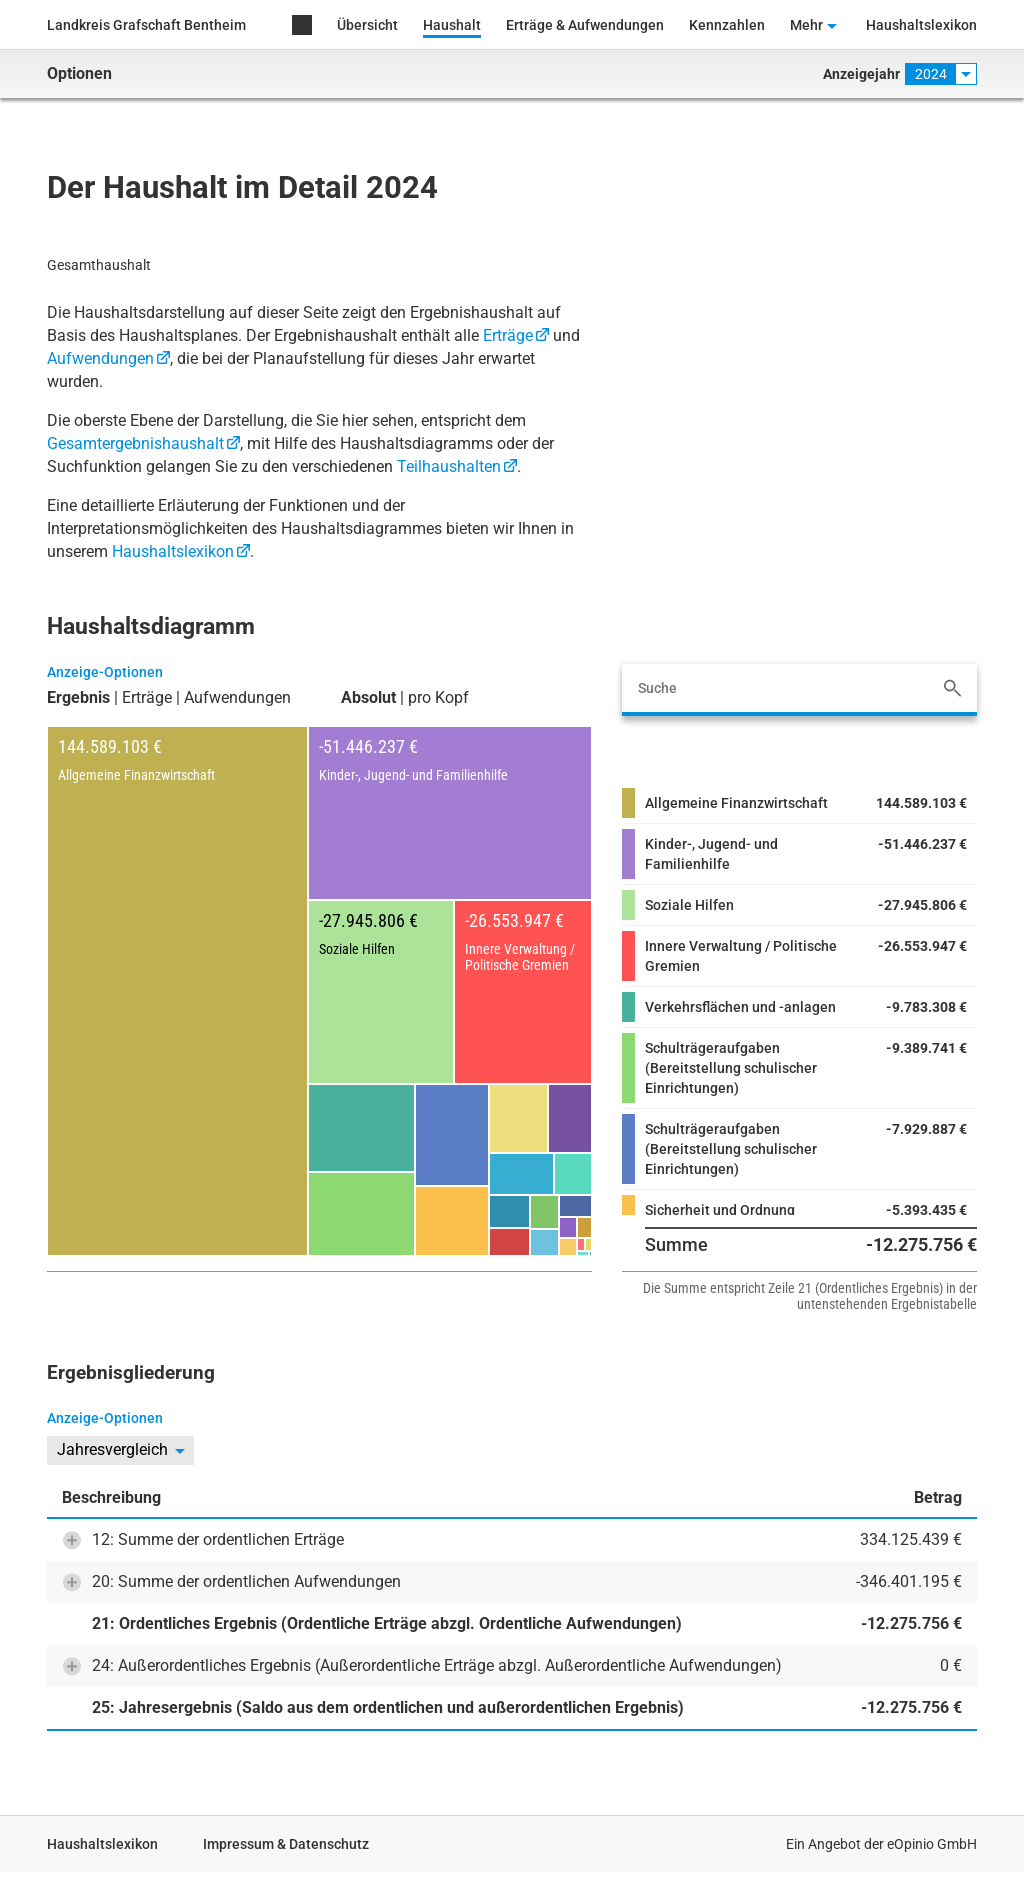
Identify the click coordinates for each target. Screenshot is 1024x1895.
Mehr (806, 25)
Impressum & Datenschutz (286, 1844)
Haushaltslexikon (921, 25)
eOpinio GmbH (932, 1844)
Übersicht (367, 25)
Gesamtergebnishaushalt (135, 443)
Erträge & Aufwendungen (585, 25)
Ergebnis (78, 698)
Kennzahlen (727, 25)
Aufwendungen (100, 358)
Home (302, 26)
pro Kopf (438, 698)
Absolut (368, 698)
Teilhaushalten (449, 466)
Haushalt (452, 25)
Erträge (508, 335)
